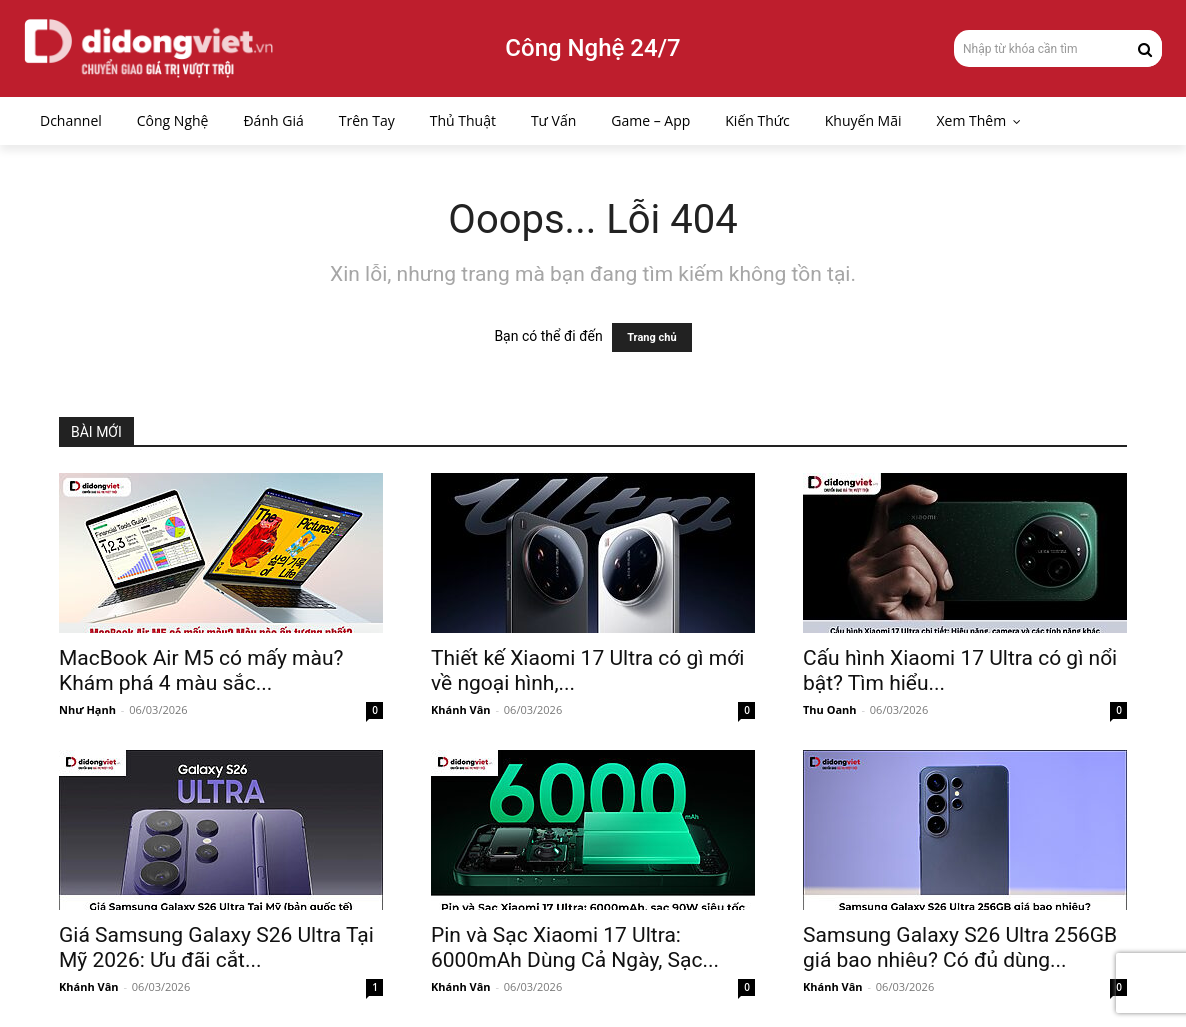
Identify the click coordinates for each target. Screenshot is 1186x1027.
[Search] (1145, 48)
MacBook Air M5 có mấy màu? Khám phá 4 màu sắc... (201, 670)
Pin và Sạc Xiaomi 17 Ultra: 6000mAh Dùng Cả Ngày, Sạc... (575, 947)
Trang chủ (651, 337)
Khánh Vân (461, 709)
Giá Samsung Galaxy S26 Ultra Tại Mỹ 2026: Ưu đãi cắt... (216, 947)
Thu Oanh (830, 709)
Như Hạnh (87, 709)
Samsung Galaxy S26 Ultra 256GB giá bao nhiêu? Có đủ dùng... (960, 947)
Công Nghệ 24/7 (592, 48)
